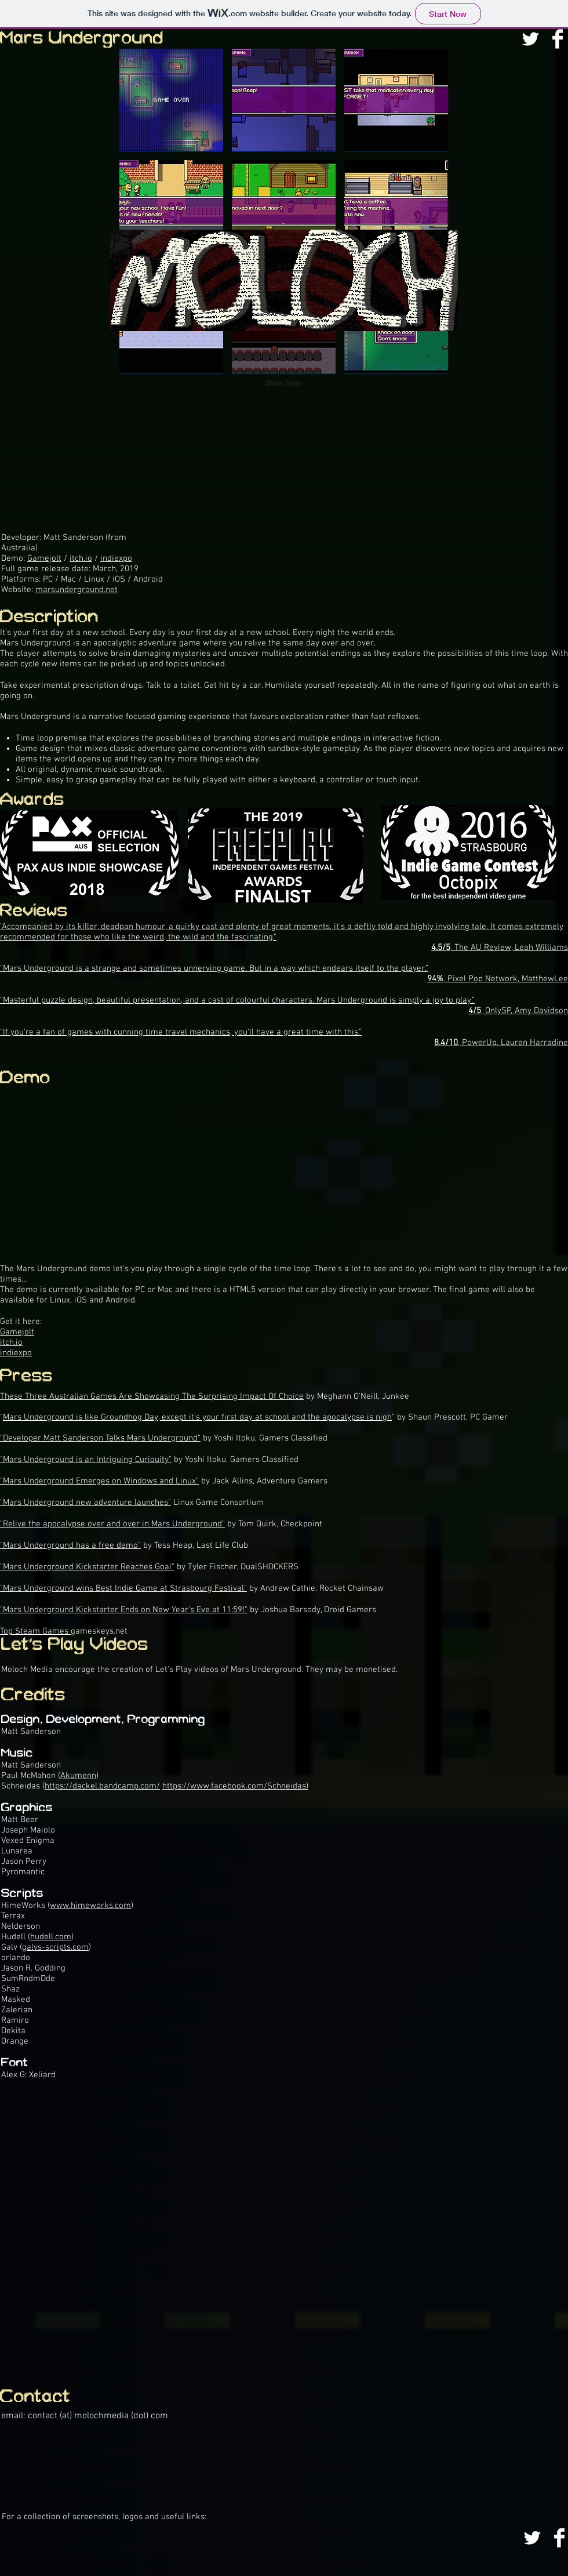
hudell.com (50, 1937)
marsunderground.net (76, 590)
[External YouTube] (284, 2228)
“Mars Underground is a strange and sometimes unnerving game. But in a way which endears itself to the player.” (214, 968)
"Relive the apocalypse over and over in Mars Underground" (112, 1524)
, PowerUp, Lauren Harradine (501, 1042)
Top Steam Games (35, 1631)
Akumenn (78, 1775)
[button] (171, 100)
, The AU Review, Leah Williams (499, 947)
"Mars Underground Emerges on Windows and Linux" (99, 1481)
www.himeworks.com (90, 1905)
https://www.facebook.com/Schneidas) (235, 1786)
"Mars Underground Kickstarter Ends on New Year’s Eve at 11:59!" (123, 1610)
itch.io (81, 558)
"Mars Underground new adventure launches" (85, 1502)
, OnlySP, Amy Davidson (518, 1011)
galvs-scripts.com (55, 1947)
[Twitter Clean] (530, 39)
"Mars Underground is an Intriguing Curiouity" (86, 1459)
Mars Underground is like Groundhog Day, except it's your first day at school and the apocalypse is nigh (197, 1417)
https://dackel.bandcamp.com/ (102, 1786)
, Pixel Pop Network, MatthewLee (497, 979)
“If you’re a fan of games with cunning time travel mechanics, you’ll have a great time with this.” (181, 1032)
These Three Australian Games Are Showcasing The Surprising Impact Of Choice (152, 1396)
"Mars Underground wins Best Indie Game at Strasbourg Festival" (123, 1588)
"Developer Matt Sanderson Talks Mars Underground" (100, 1438)
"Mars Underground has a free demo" (70, 1545)
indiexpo (116, 558)
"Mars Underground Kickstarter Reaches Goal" (87, 1567)
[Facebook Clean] (557, 39)
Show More (283, 383)
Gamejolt (44, 558)
